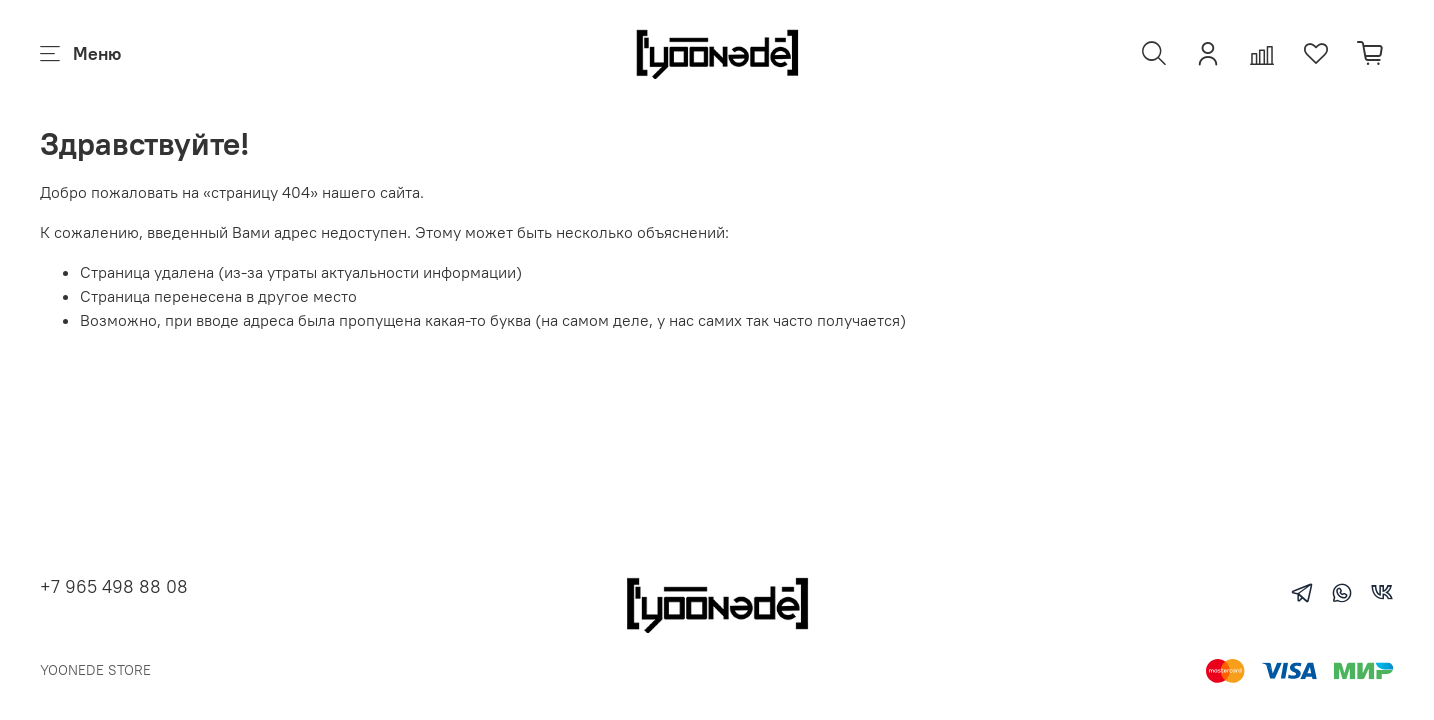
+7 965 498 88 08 (114, 586)
